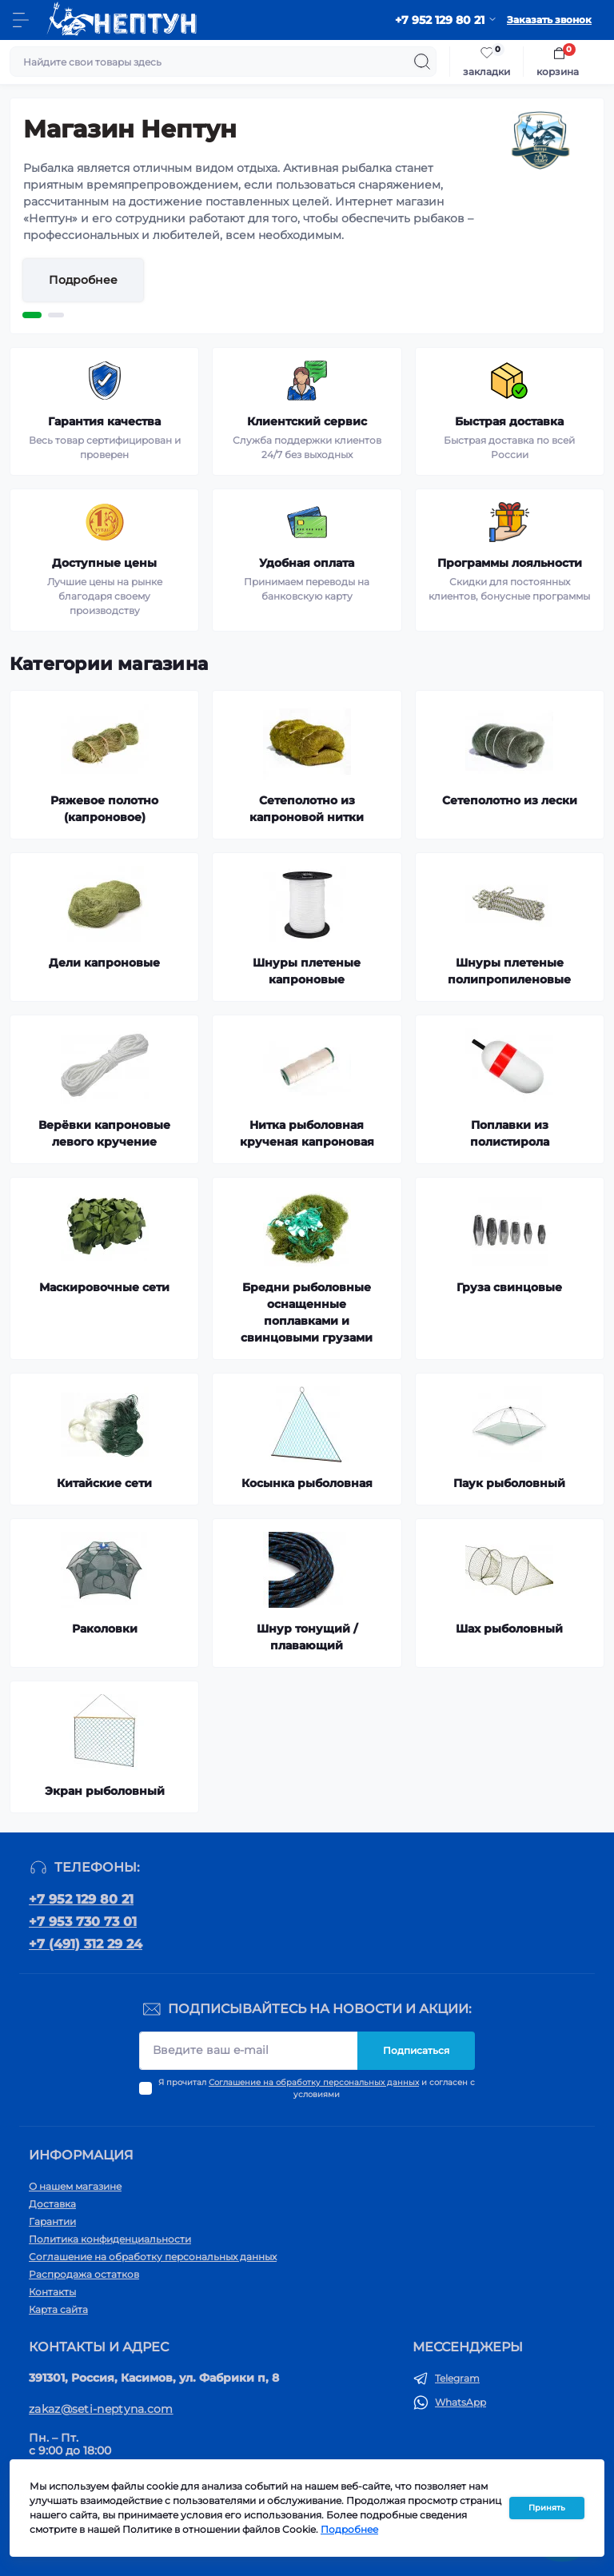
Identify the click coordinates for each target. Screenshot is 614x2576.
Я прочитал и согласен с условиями (316, 2088)
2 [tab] (56, 315)
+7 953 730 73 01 (83, 1921)
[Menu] (21, 20)
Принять (546, 2507)
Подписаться (416, 2050)
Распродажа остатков (84, 2274)
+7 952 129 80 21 (81, 1899)
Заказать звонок (549, 20)
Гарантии (52, 2221)
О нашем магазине (75, 2186)
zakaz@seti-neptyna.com (101, 2409)
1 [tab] (32, 315)
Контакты (52, 2292)
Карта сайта (58, 2309)
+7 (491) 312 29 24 (85, 1944)
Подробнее (83, 280)
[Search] (422, 61)
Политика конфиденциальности (110, 2239)
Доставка (52, 2204)
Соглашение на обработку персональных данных (314, 2082)
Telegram (457, 2378)
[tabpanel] (307, 216)
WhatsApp (460, 2402)
